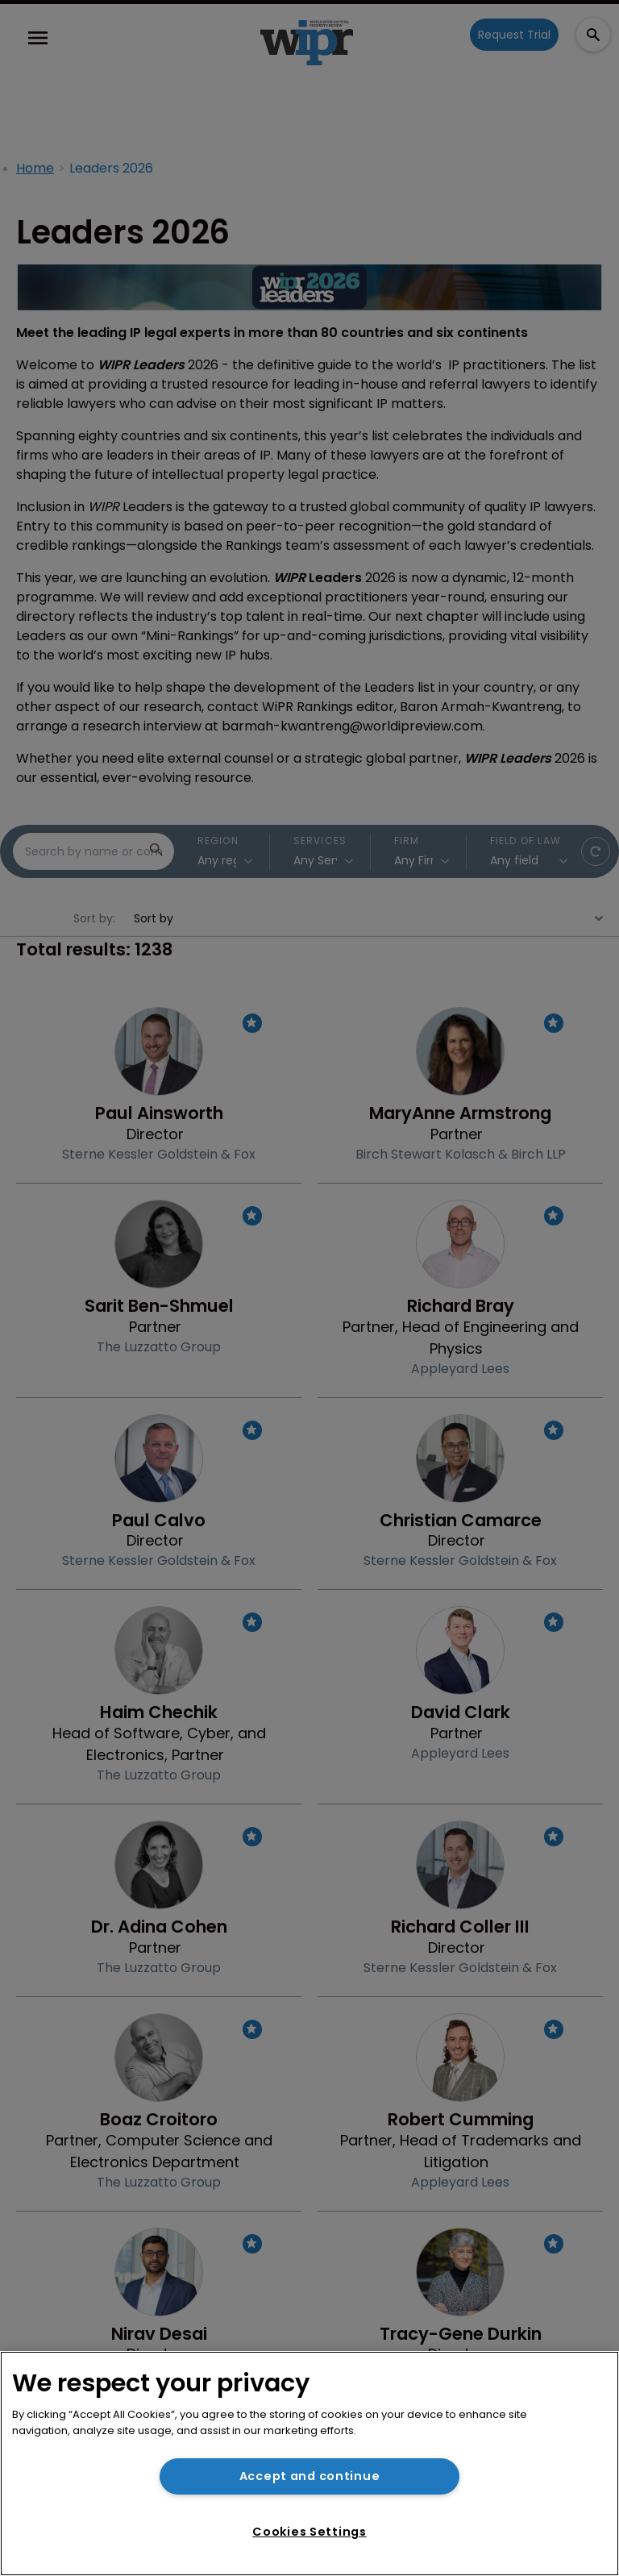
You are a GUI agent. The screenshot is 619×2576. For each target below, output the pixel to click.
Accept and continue (309, 2476)
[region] (309, 2463)
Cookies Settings (309, 2532)
